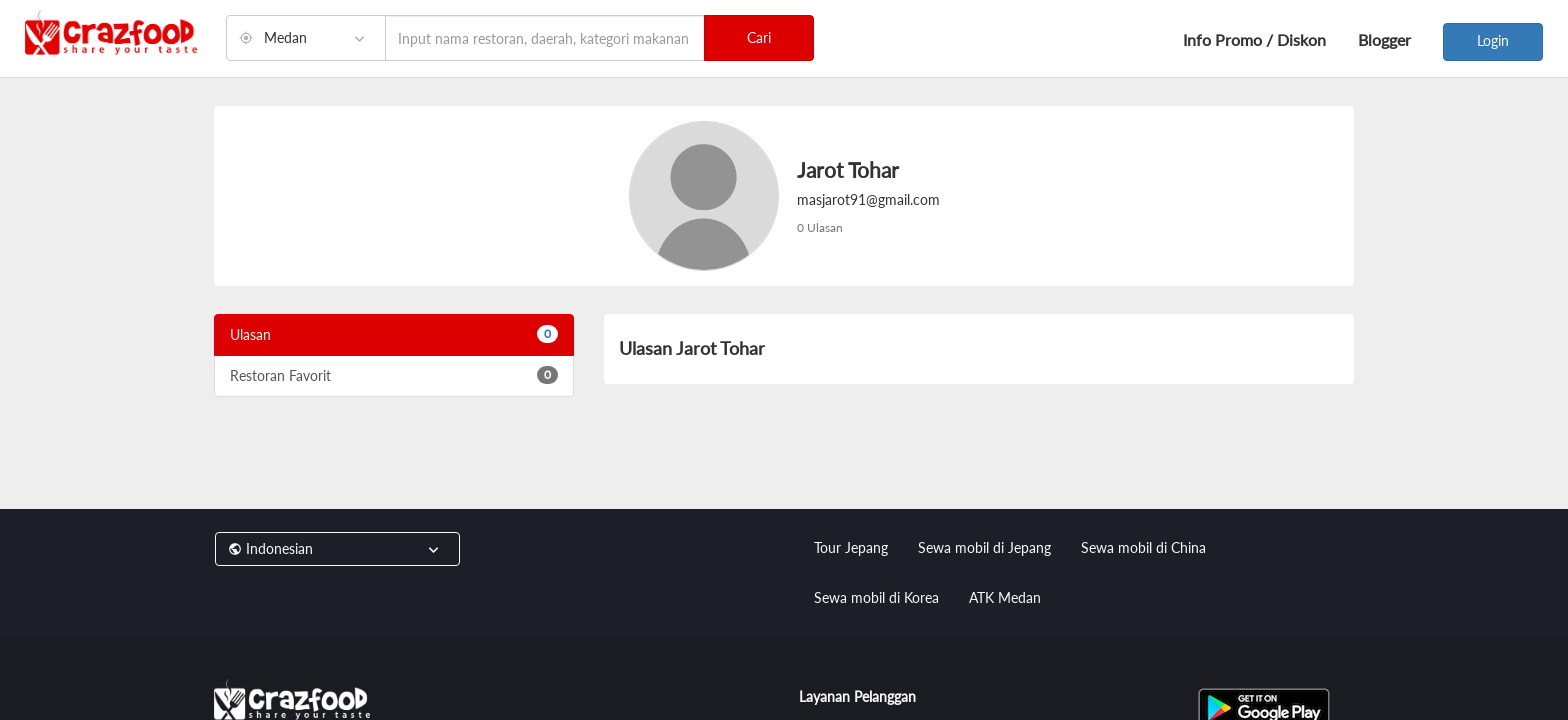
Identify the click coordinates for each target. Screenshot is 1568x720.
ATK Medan (1005, 597)
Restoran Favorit (394, 375)
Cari (759, 37)
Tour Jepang (851, 547)
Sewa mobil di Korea (876, 597)
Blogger (1384, 39)
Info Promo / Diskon (1254, 39)
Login (1493, 40)
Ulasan (394, 334)
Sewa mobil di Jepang (984, 547)
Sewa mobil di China (1143, 547)
